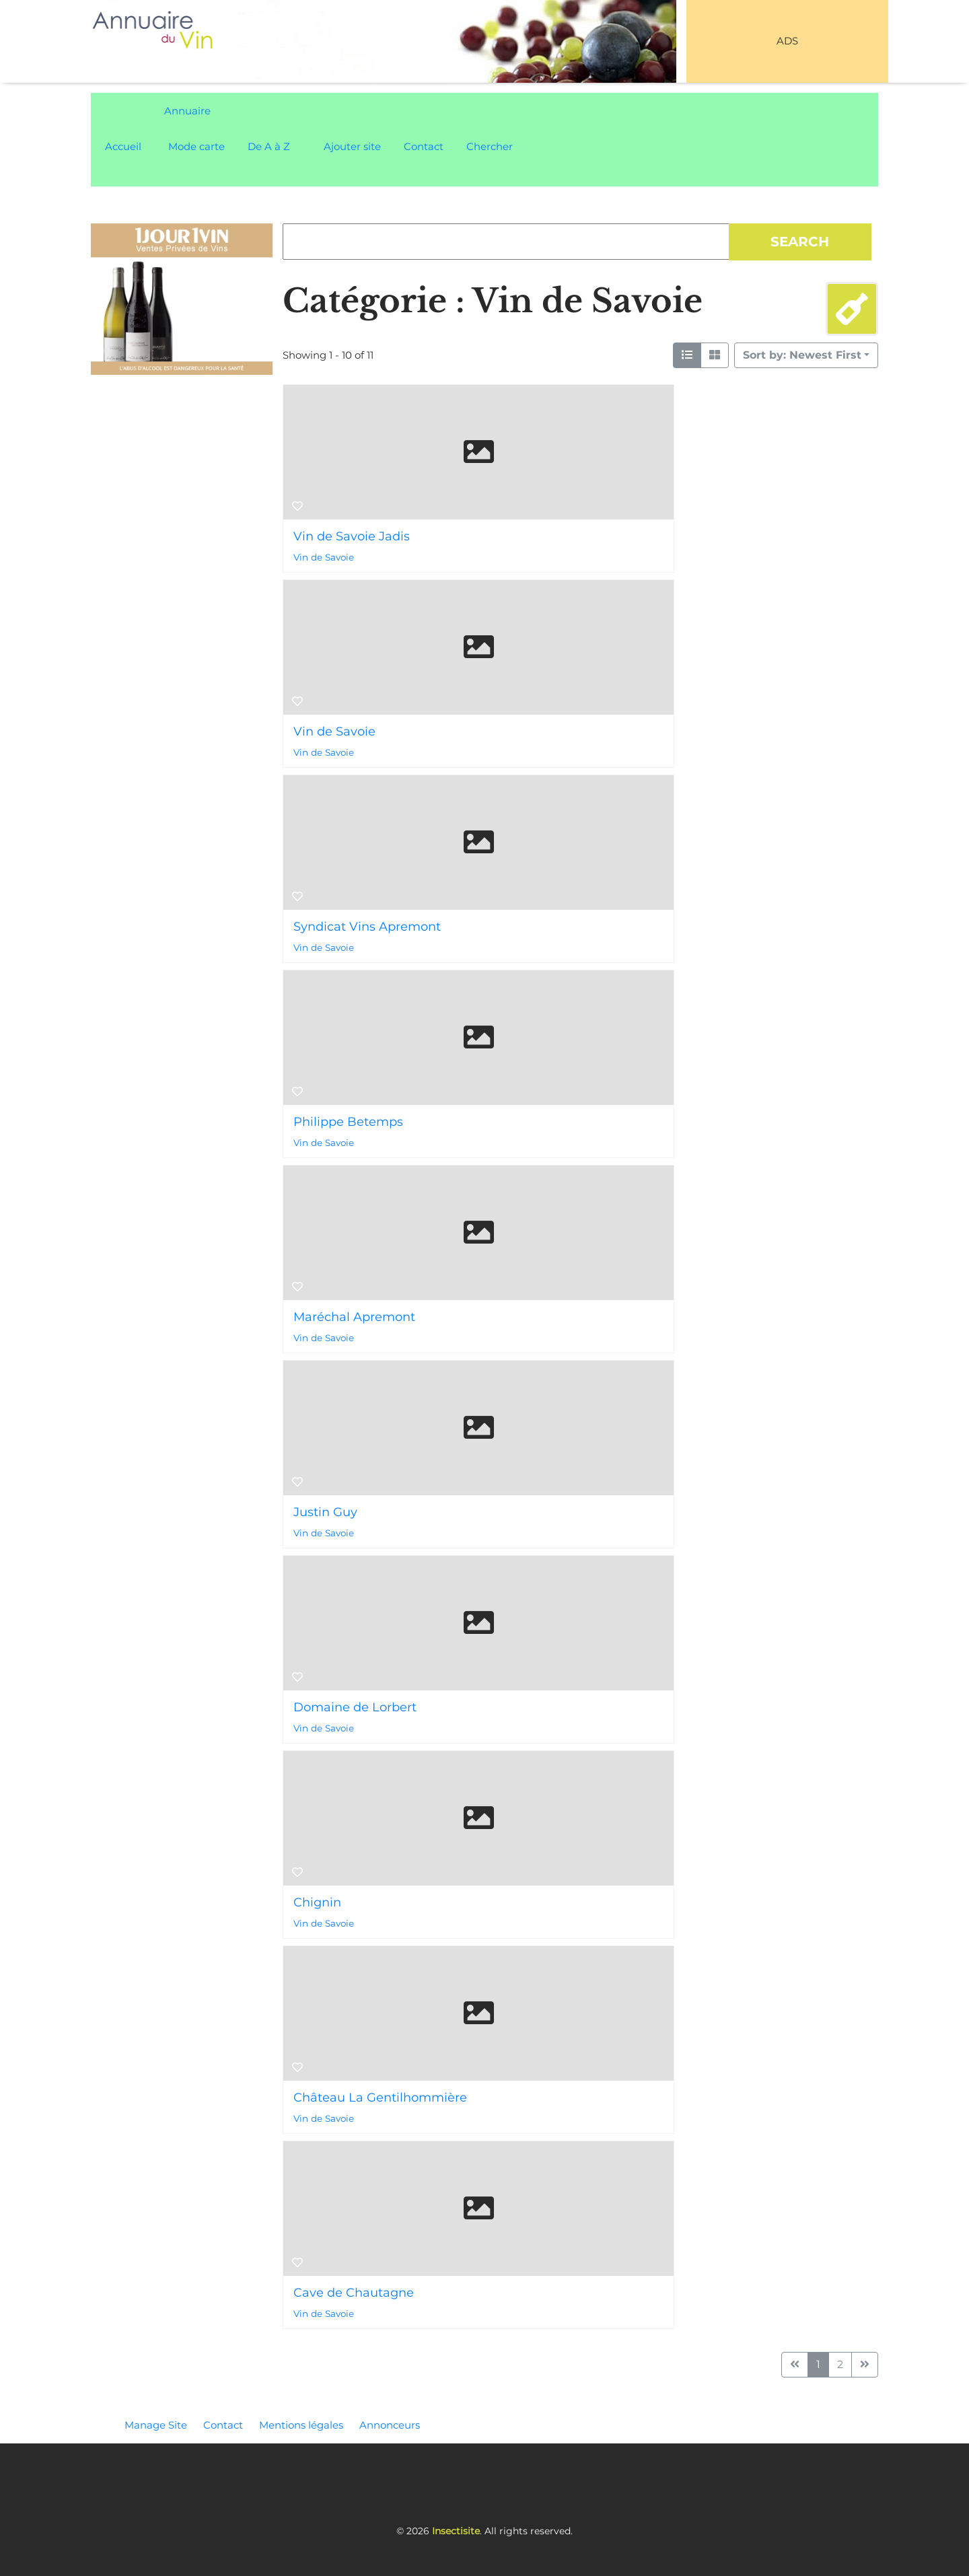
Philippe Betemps (348, 1121)
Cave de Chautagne (353, 2292)
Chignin (317, 1902)
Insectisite (456, 2531)
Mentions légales (301, 2425)
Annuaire (187, 110)
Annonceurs (389, 2425)
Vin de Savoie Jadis (351, 536)
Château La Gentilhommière (380, 2097)
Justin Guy (325, 1512)
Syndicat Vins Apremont (367, 926)
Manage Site (155, 2425)
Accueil (123, 146)
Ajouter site (352, 146)
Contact (423, 146)
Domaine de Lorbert (355, 1707)
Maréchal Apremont (354, 1317)
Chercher (489, 146)
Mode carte (196, 146)
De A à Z (269, 146)
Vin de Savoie (323, 556)
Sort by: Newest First (802, 355)
